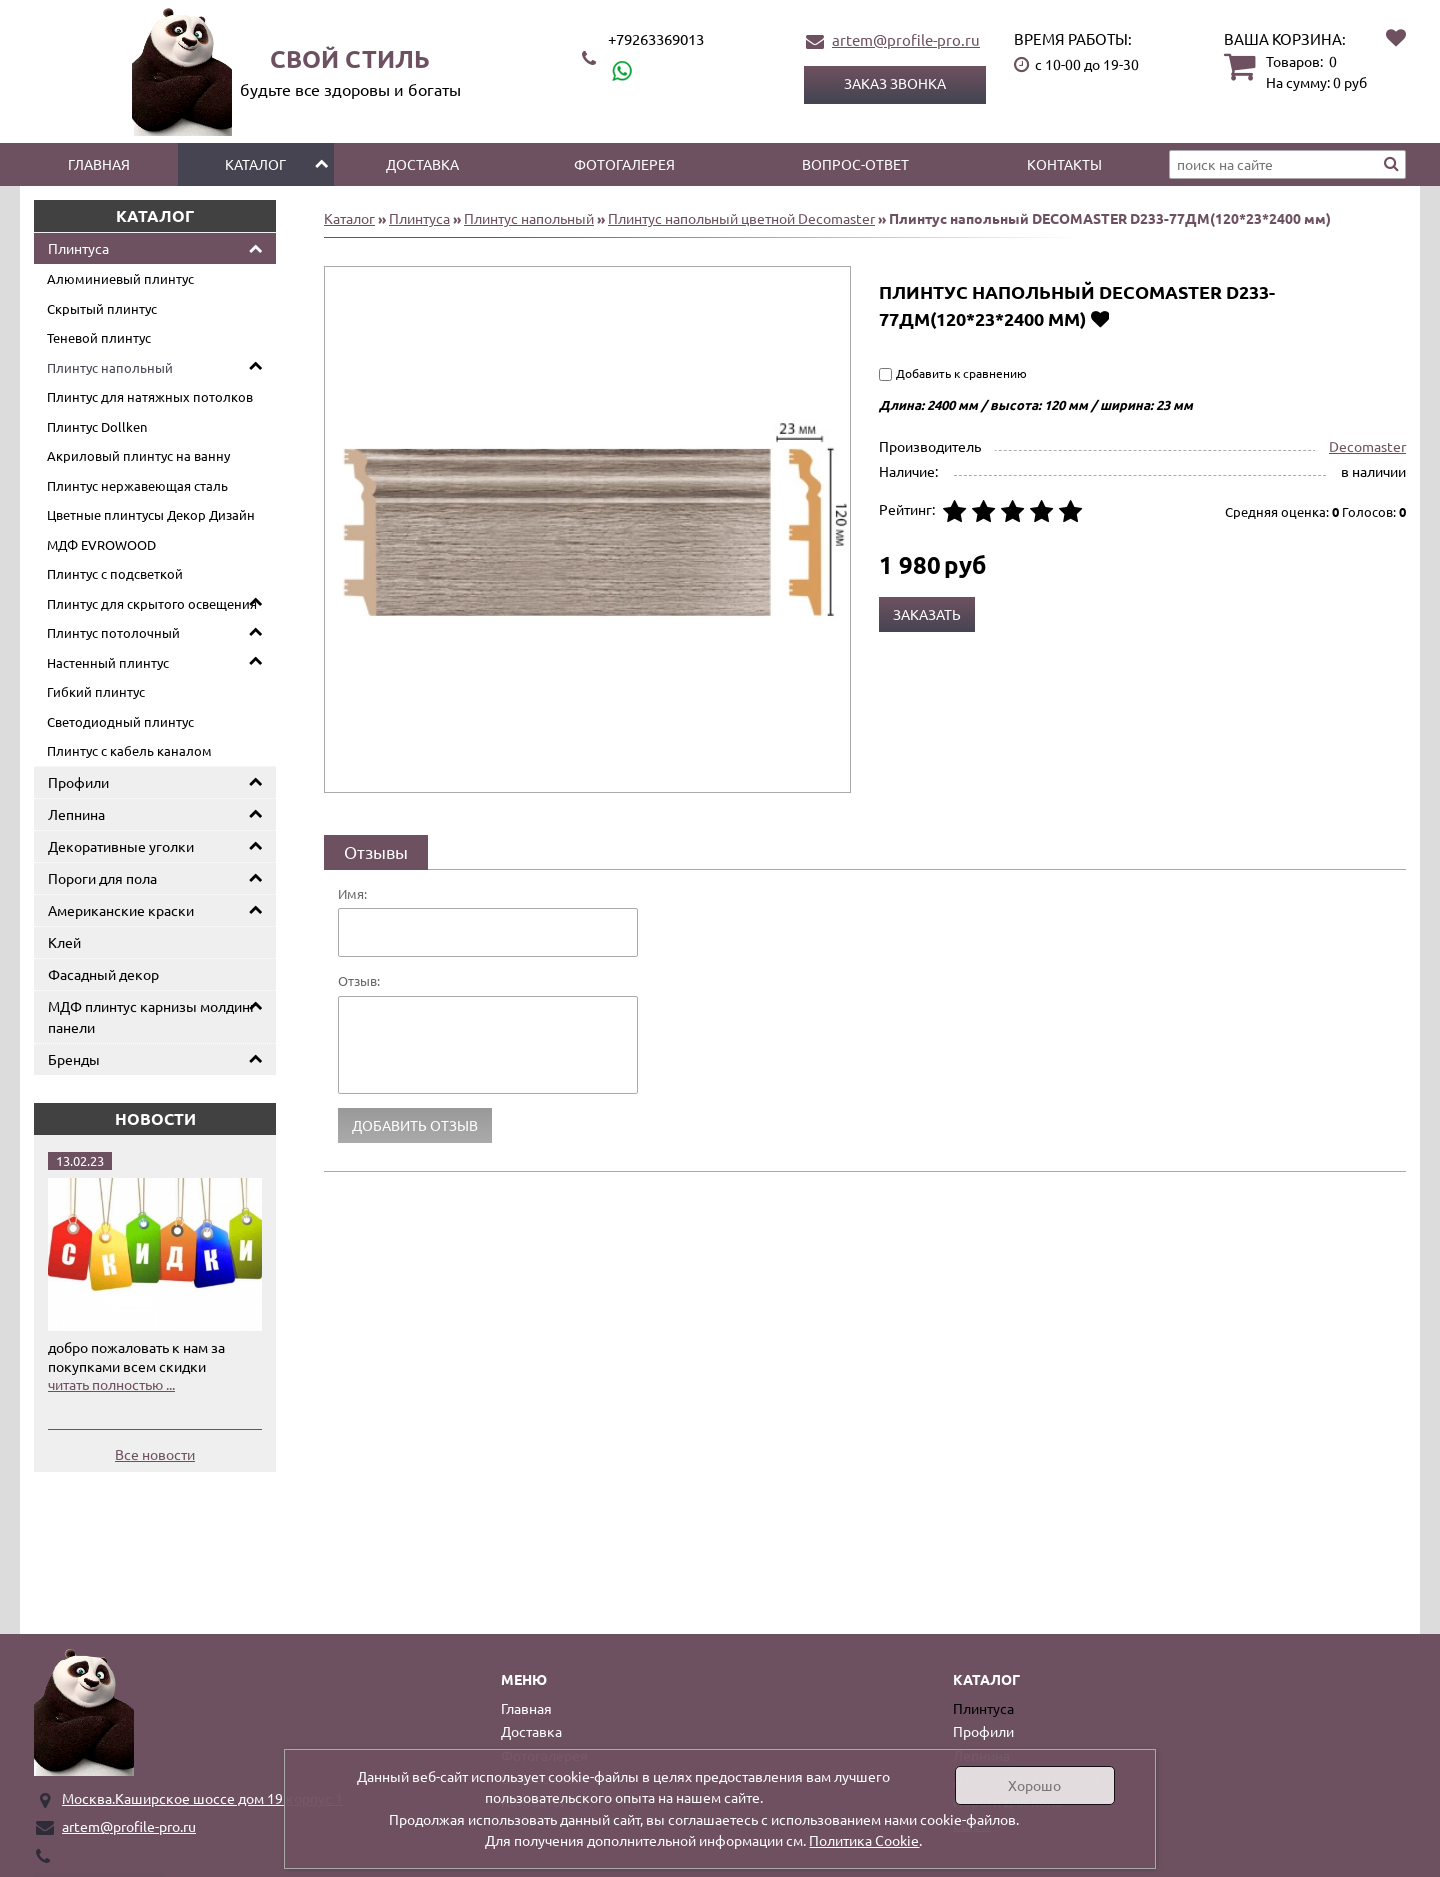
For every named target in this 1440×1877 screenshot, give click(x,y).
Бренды (74, 1059)
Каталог (255, 164)
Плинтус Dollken (97, 426)
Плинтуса (78, 248)
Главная (99, 164)
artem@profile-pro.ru (906, 39)
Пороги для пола (102, 878)
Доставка (422, 164)
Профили (78, 782)
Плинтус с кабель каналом (129, 750)
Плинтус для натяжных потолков (150, 396)
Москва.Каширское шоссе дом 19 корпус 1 (202, 1798)
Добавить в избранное (1099, 318)
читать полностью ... (111, 1384)
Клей (64, 942)
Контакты (1064, 164)
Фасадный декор (103, 974)
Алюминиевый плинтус (120, 278)
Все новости (155, 1454)
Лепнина (76, 814)
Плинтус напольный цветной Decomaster (741, 218)
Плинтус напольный (110, 367)
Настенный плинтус (108, 662)
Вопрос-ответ (855, 164)
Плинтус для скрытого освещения (152, 603)
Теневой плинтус (99, 337)
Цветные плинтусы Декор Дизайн (151, 514)
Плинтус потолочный (113, 632)
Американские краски (121, 910)
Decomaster (1367, 446)
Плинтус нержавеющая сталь (137, 485)
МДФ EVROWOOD (101, 544)
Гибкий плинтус (96, 691)
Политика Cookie (864, 1840)
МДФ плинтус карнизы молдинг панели (152, 1016)
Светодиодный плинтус (120, 721)
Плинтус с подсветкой (115, 573)
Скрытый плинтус (102, 308)
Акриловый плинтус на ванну (138, 455)
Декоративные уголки (121, 846)
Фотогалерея (624, 164)
